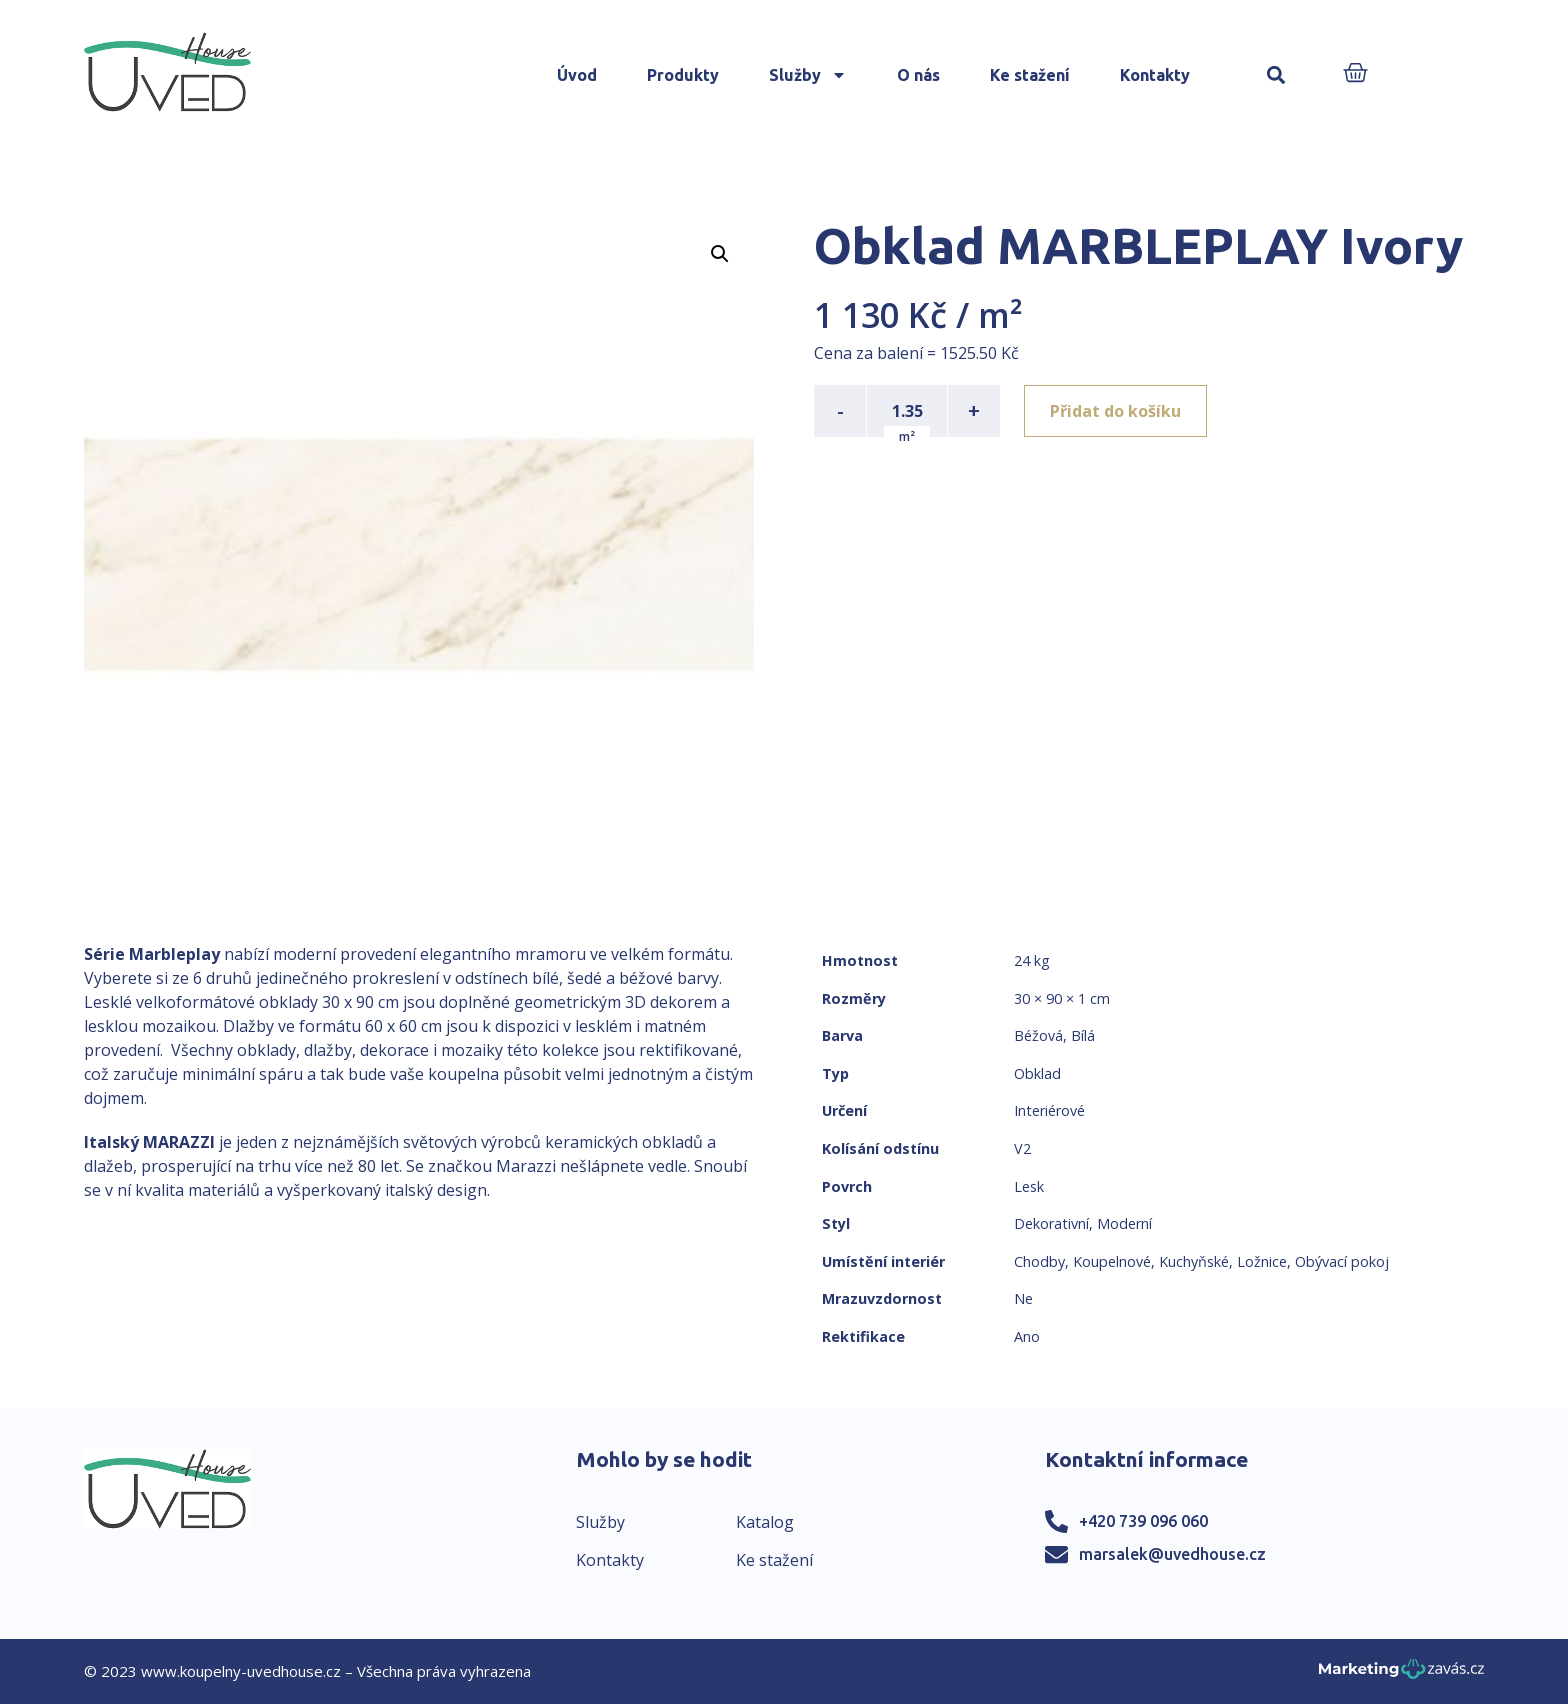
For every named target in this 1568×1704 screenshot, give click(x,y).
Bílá (1083, 1035)
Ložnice (1262, 1261)
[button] (1276, 75)
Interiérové (1049, 1110)
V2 (1022, 1148)
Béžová (1038, 1035)
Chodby (1039, 1261)
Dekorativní (1051, 1223)
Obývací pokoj (1342, 1261)
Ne (1023, 1298)
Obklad (1037, 1073)
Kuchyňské (1194, 1261)
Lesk (1029, 1186)
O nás (918, 75)
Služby (808, 75)
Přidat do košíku (1115, 411)
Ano (1027, 1336)
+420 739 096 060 (1143, 1521)
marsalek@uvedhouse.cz (1172, 1554)
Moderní (1124, 1223)
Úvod (577, 75)
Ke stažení (1030, 75)
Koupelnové (1112, 1261)
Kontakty (1155, 75)
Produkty (683, 75)
